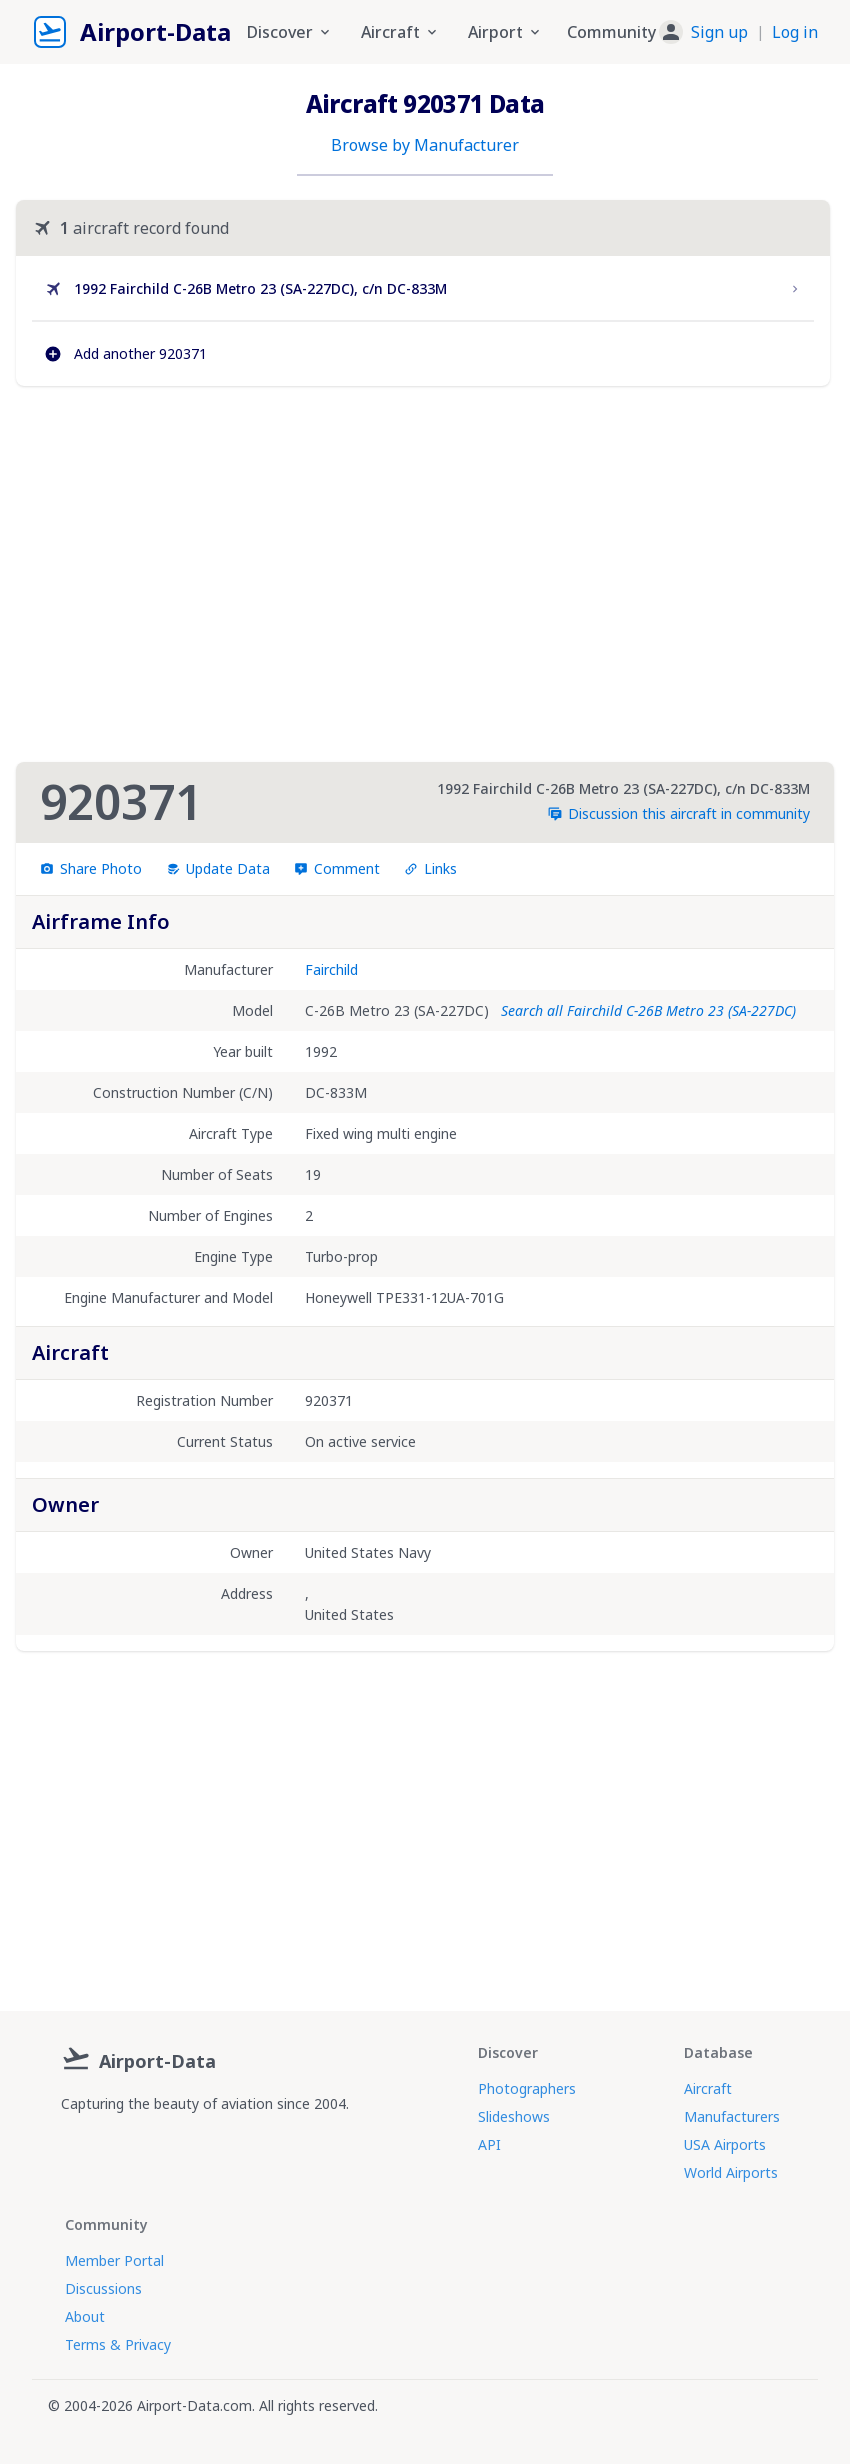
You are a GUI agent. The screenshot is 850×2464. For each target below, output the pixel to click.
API (489, 2144)
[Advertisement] (423, 574)
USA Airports (725, 2144)
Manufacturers (732, 2116)
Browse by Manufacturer (425, 145)
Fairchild (331, 969)
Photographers (527, 2088)
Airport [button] (505, 32)
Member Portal (114, 2260)
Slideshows (514, 2116)
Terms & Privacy (118, 2344)
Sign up (719, 32)
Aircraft (708, 2088)
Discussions (103, 2288)
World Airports (731, 2172)
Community (611, 32)
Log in (795, 32)
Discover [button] (290, 32)
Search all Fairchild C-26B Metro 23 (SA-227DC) (648, 1010)
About (85, 2316)
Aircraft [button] (400, 32)
